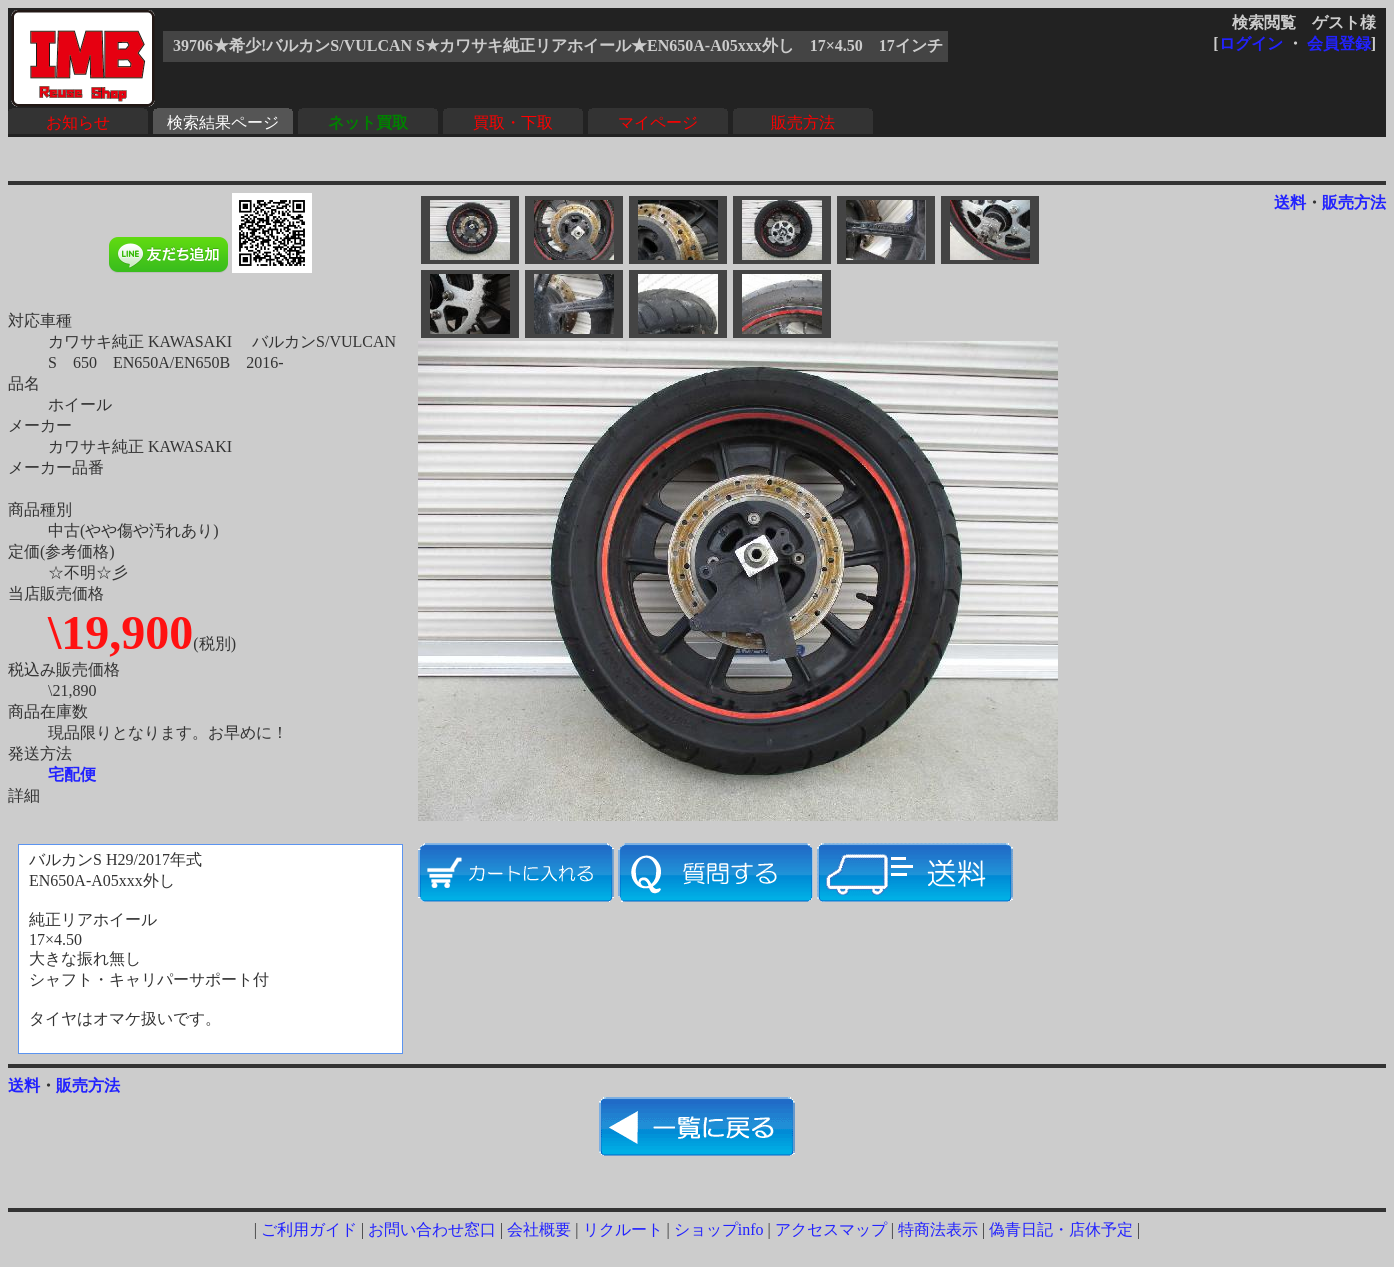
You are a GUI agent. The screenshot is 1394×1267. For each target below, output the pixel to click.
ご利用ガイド (309, 1229)
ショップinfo (719, 1229)
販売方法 (803, 122)
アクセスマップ (831, 1229)
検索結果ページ (223, 122)
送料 (1290, 202)
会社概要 (539, 1229)
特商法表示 (938, 1229)
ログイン (1251, 43)
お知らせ (78, 122)
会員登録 (1339, 43)
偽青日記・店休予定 (1061, 1229)
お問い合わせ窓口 (432, 1229)
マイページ (658, 122)
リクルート (623, 1229)
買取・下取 (513, 122)
